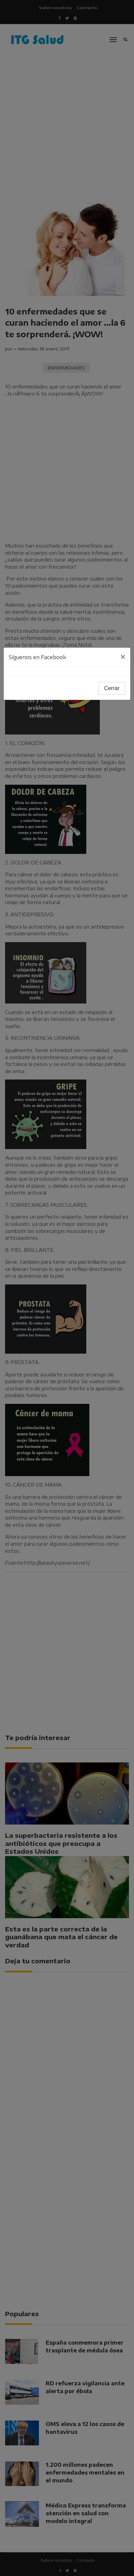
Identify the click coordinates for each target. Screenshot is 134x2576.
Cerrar (111, 688)
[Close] (122, 657)
